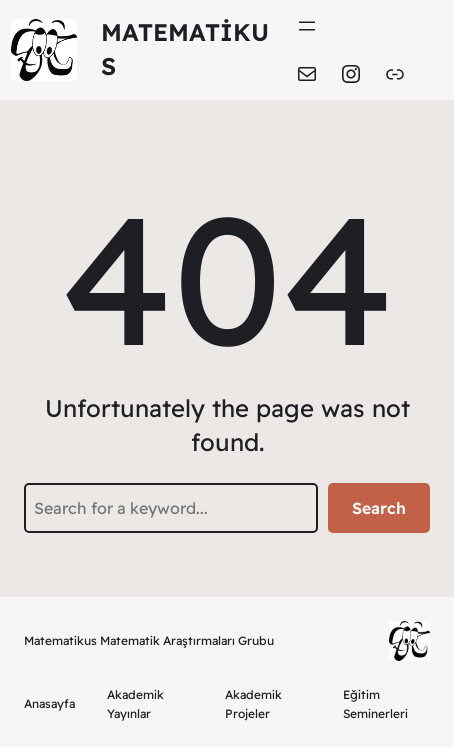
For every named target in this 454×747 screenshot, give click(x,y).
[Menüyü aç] (307, 26)
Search (379, 508)
